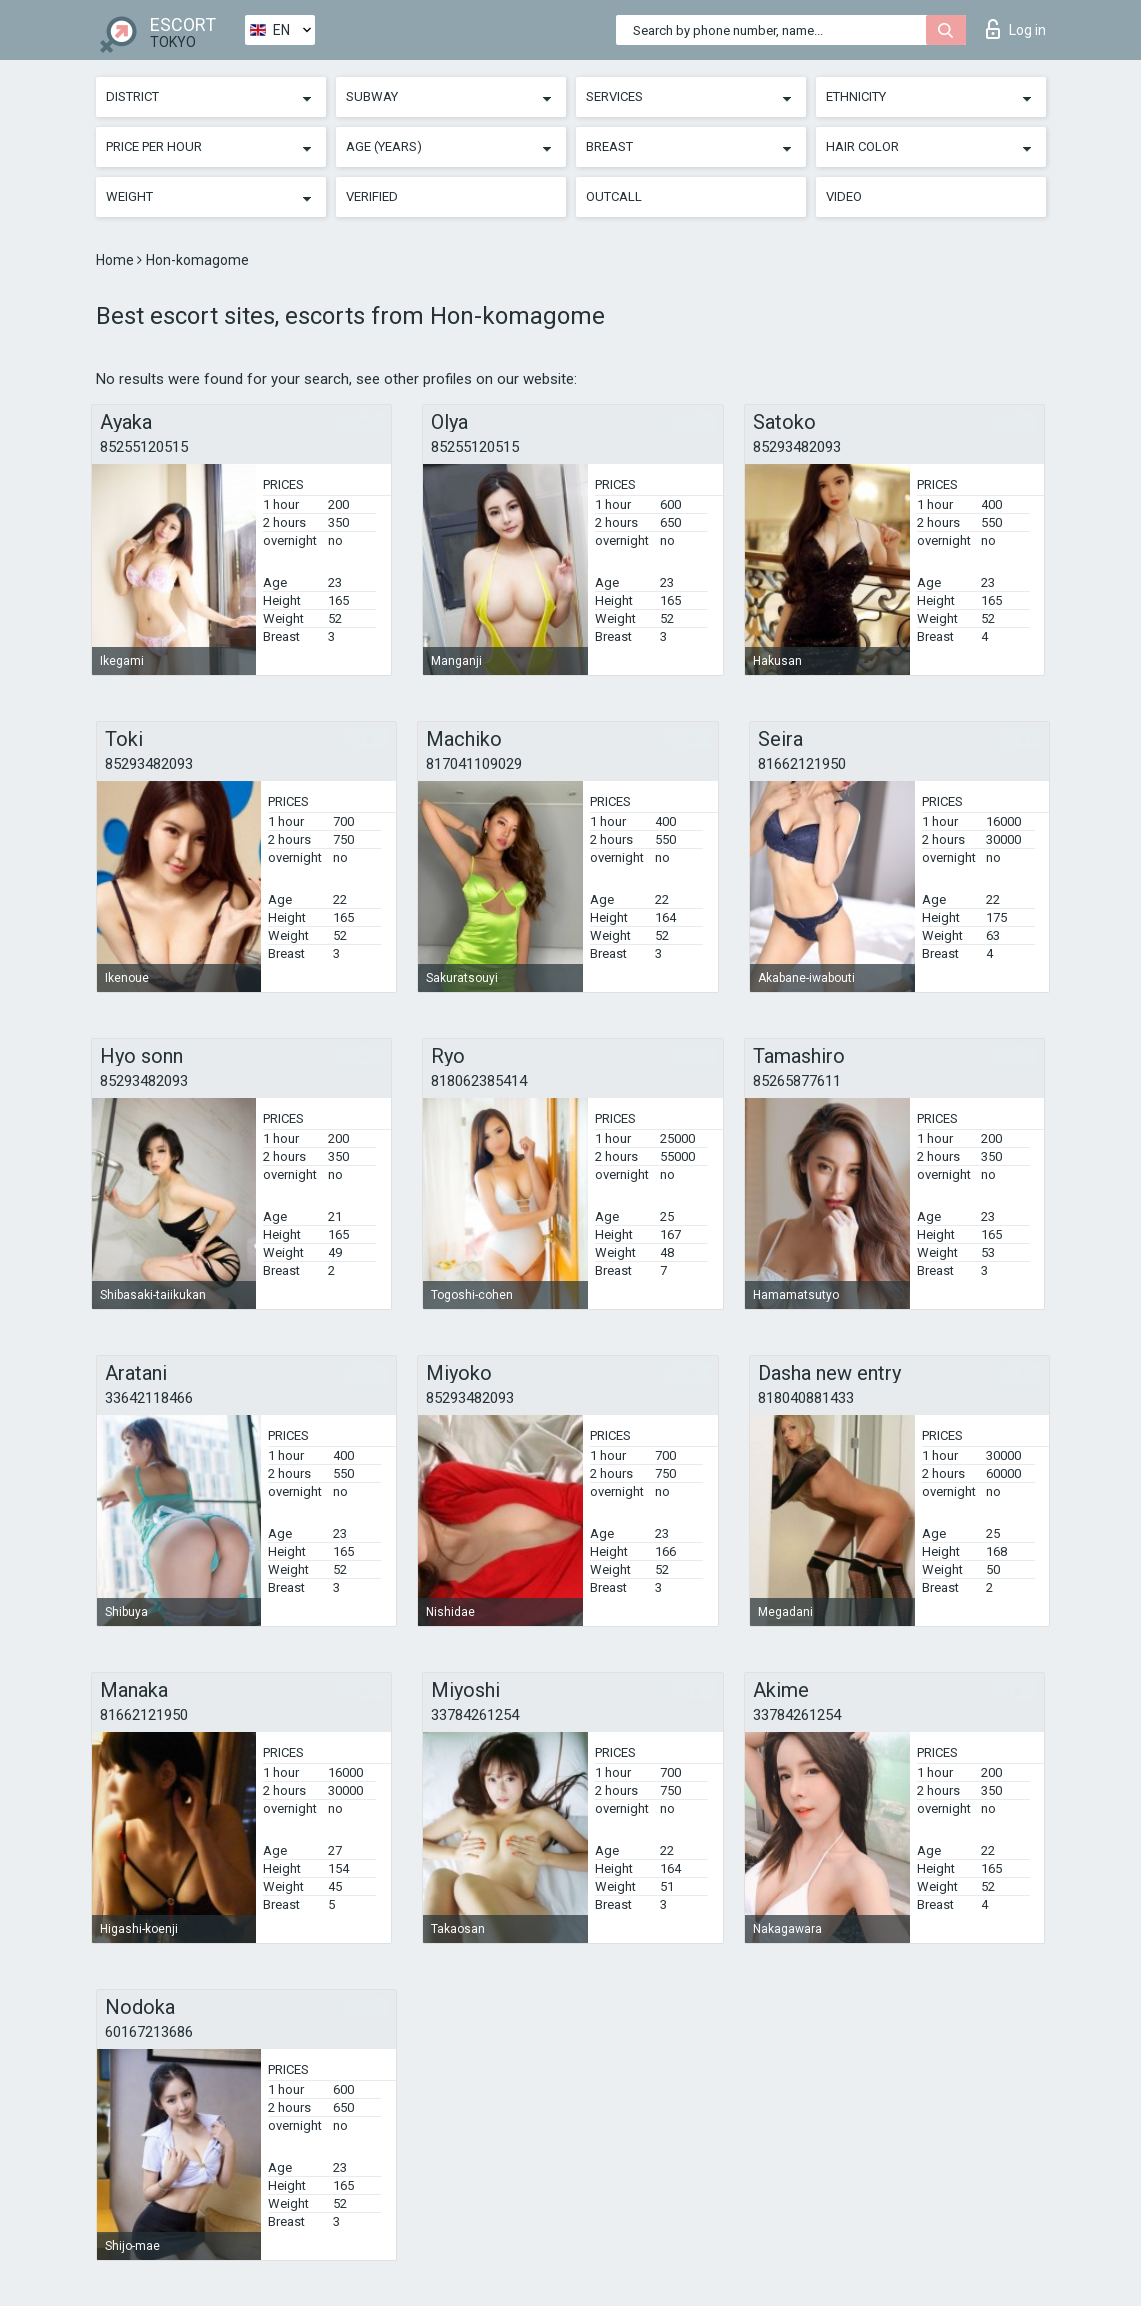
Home (116, 260)
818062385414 (479, 1081)
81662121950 (802, 764)
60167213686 (149, 2032)
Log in (1016, 29)
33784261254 (475, 1715)
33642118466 (149, 1398)
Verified (372, 196)
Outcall (614, 196)
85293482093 (797, 447)
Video (844, 196)
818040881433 (806, 1398)
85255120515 (144, 447)
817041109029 (474, 764)
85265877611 (797, 1081)
